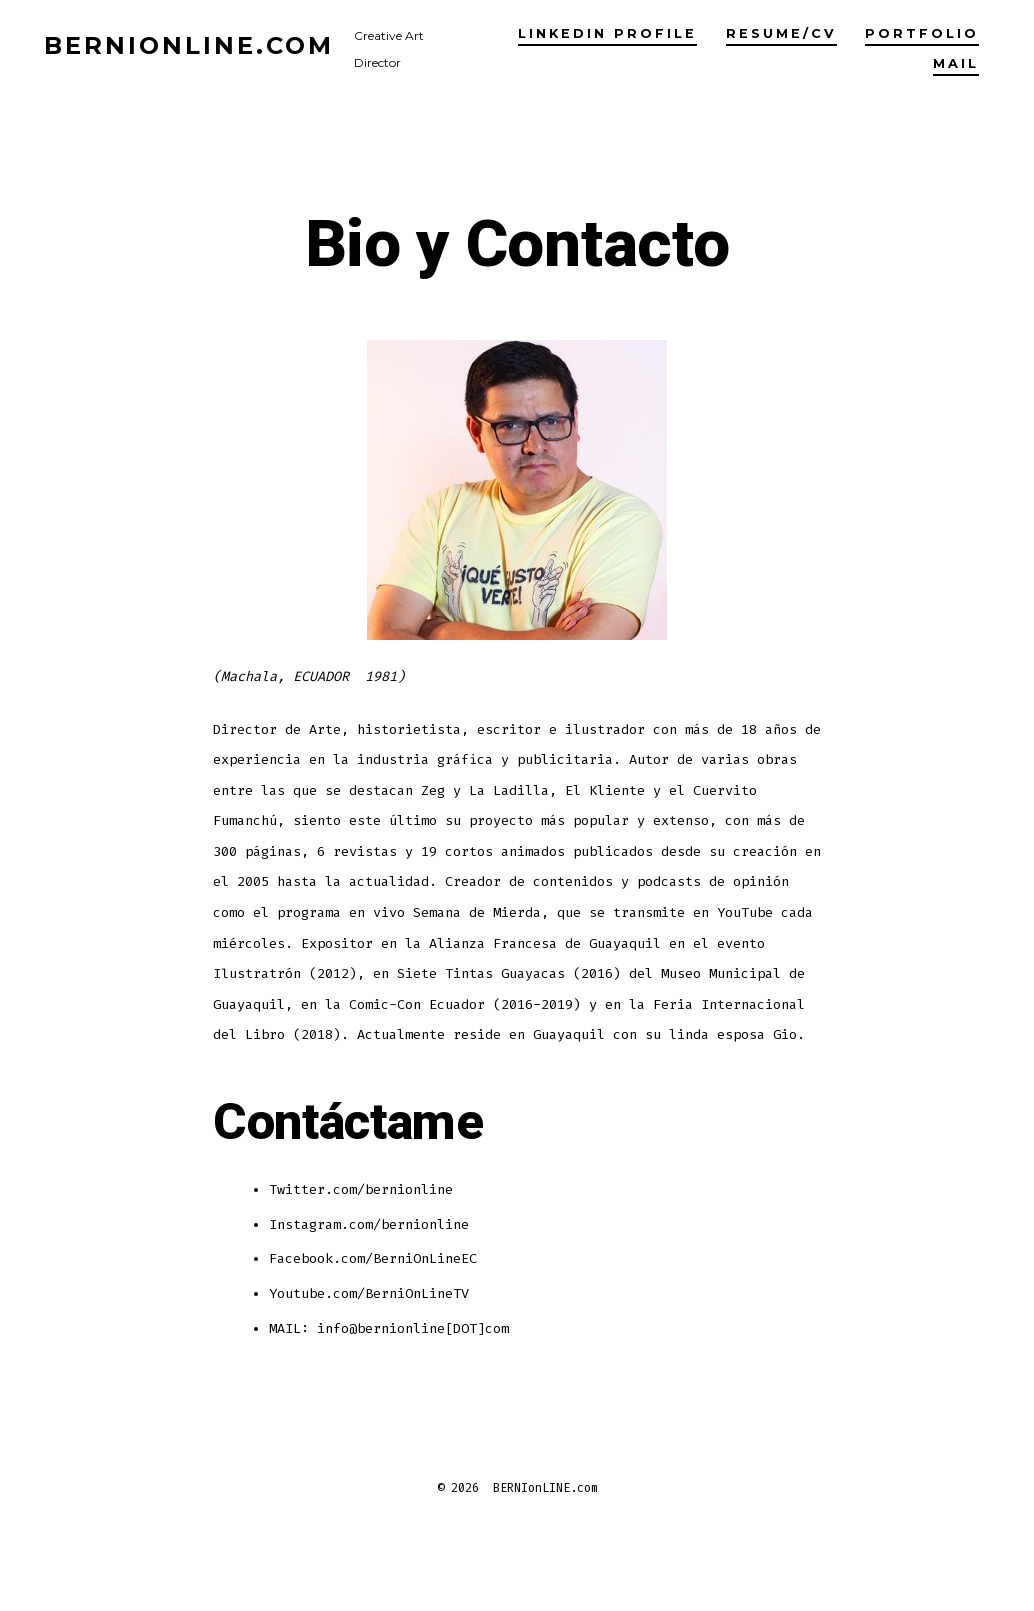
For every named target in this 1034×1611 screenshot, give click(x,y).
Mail (956, 63)
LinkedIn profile (607, 33)
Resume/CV (781, 33)
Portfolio (922, 33)
